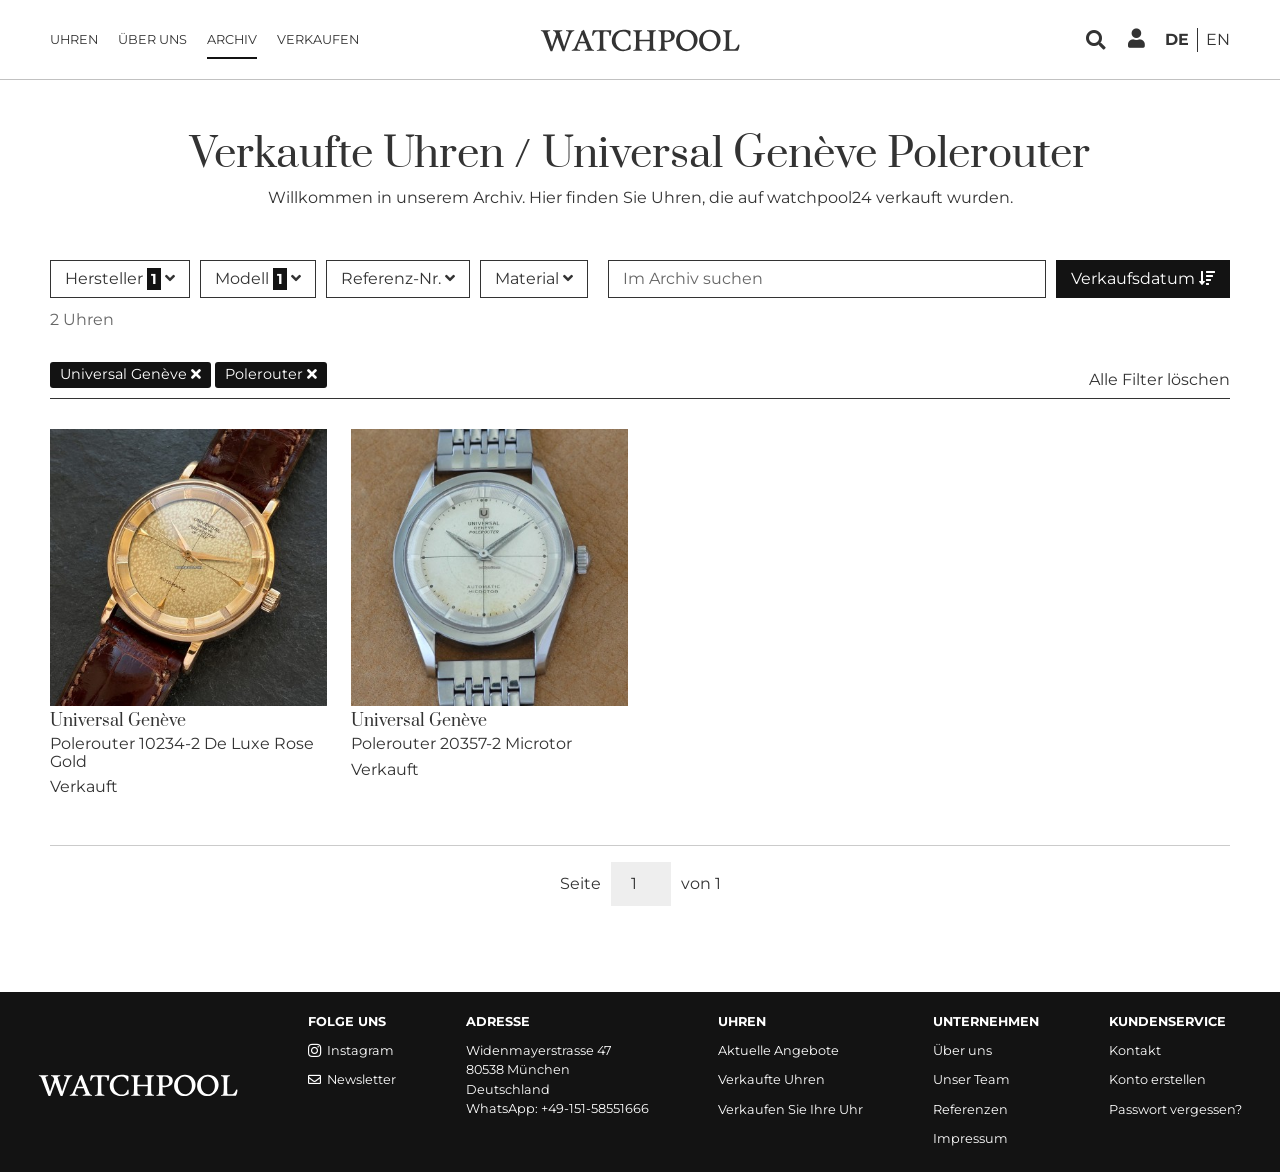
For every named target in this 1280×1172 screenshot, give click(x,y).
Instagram (351, 1050)
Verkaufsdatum (1143, 278)
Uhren (74, 39)
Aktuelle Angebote (778, 1050)
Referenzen (970, 1109)
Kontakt (1135, 1050)
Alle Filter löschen (1159, 379)
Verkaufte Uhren (771, 1079)
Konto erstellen (1157, 1079)
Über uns (152, 39)
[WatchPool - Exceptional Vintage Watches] (640, 38)
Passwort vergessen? (1175, 1109)
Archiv (232, 39)
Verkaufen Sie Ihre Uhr (790, 1109)
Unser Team (971, 1079)
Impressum (970, 1138)
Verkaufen (318, 39)
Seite (580, 883)
